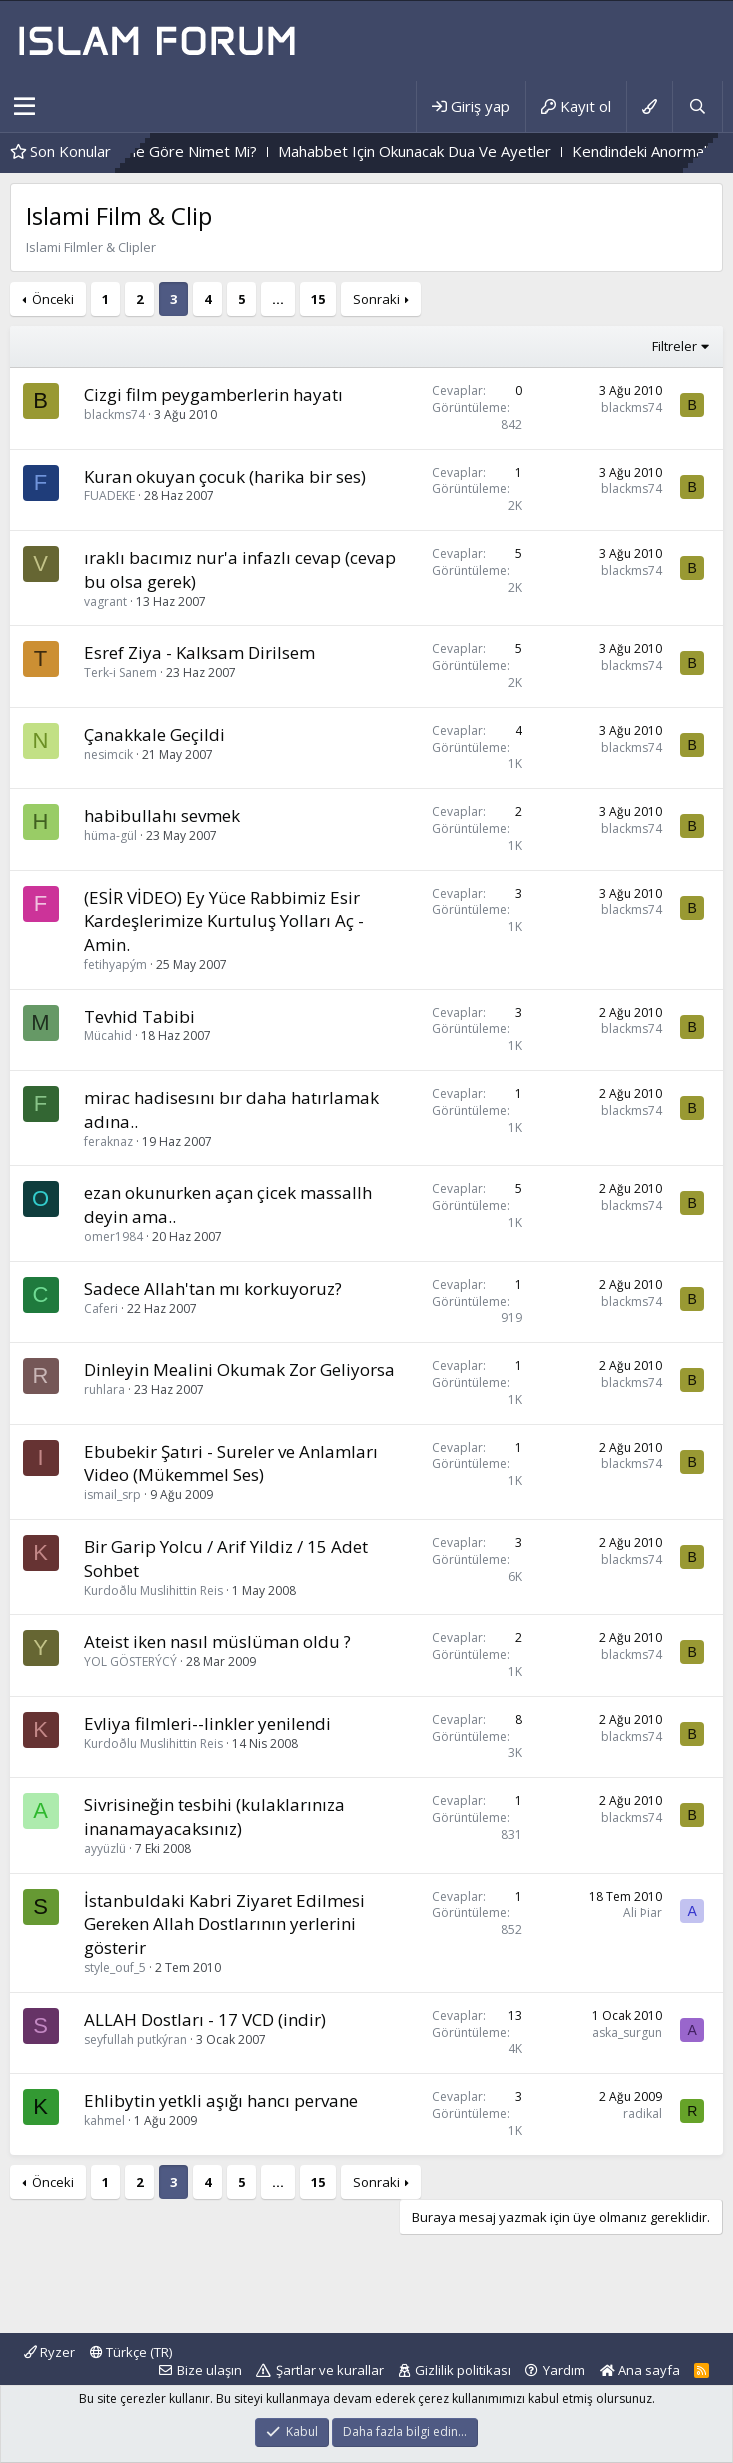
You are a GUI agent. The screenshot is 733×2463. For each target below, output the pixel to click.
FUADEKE (109, 495)
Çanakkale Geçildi (154, 734)
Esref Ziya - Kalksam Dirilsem (199, 652)
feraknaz (108, 1141)
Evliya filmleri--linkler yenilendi (207, 1723)
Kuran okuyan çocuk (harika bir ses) (225, 476)
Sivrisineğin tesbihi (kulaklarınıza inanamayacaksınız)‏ (214, 1816)
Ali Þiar (642, 1912)
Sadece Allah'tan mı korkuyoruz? (213, 1288)
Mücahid (108, 1035)
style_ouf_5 (115, 1967)
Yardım (564, 2370)
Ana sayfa (640, 2370)
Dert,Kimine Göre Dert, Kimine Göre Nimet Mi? (195, 151)
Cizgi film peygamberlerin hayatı (213, 394)
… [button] (278, 299)
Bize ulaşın (209, 2370)
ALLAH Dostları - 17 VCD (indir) (205, 2019)
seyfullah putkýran (135, 2039)
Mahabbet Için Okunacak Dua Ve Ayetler (514, 151)
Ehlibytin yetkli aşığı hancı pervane (221, 2100)
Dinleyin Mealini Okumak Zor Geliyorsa (239, 1369)
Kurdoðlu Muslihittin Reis (153, 1590)
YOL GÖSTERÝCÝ (130, 1661)
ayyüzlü (105, 1848)
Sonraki (376, 299)
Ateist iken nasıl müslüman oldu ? (217, 1641)
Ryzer (49, 2352)
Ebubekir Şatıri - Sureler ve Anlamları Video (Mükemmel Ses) (231, 1463)
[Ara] (697, 106)
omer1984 (113, 1236)
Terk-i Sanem (120, 672)
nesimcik (108, 754)
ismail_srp (112, 1494)
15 (318, 299)
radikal (642, 2113)
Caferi (101, 1308)
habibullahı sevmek (162, 815)
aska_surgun (627, 2032)
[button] (24, 107)
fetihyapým (115, 964)
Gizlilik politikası (463, 2370)
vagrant (105, 601)
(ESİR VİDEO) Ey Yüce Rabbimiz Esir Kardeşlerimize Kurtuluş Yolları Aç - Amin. (224, 921)
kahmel (104, 2120)
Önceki (53, 299)
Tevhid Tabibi (139, 1016)
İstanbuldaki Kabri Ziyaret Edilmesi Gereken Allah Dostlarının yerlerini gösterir (224, 1924)
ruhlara (104, 1389)
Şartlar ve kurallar (330, 2370)
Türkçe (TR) (131, 2352)
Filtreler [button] (674, 346)
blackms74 (114, 414)
